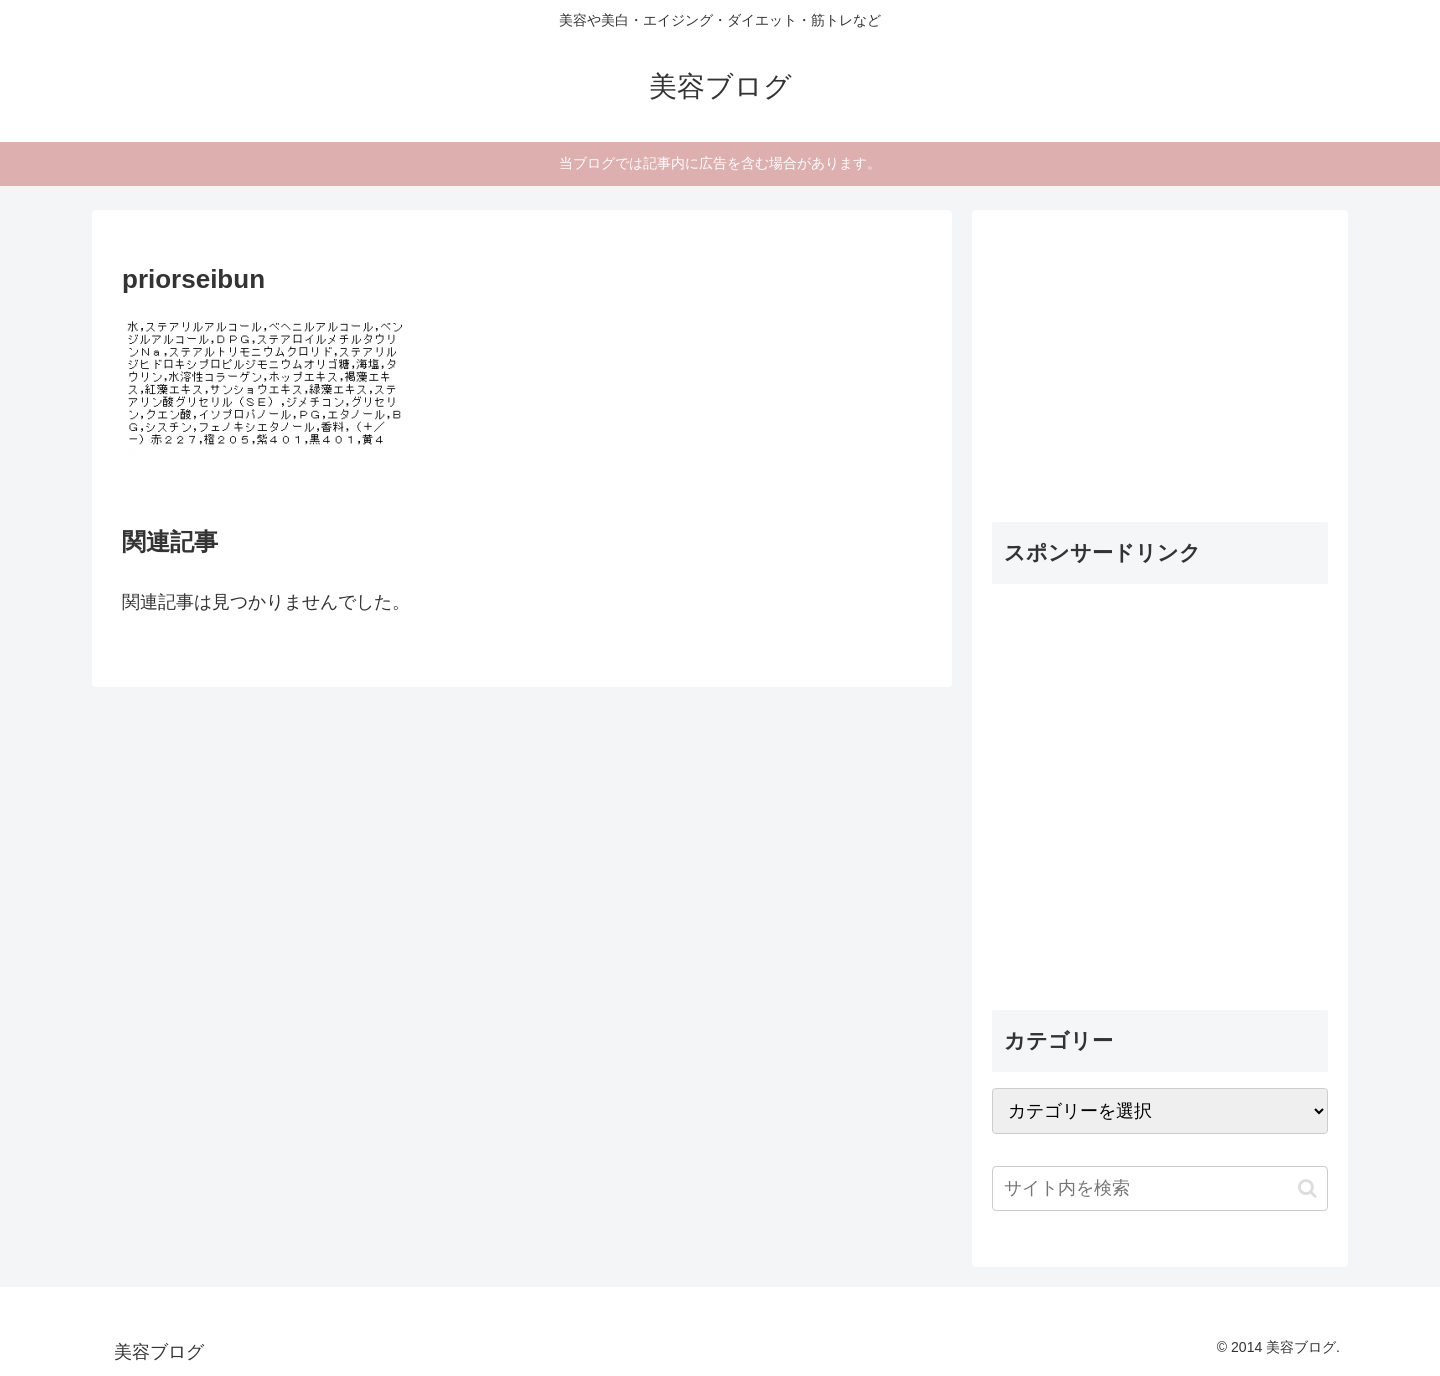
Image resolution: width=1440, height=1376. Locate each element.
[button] (1307, 1188)
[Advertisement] (1142, 355)
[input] (1160, 1188)
